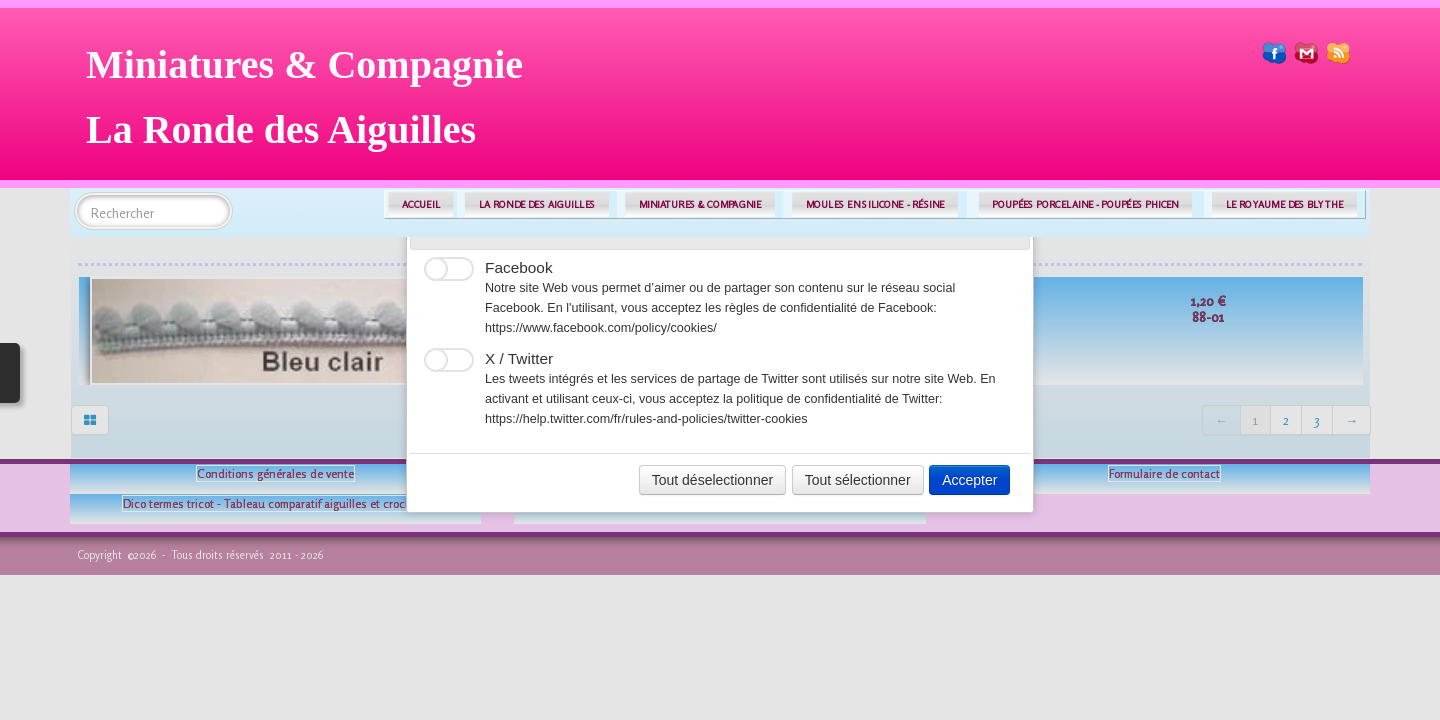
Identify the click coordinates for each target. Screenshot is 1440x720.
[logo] (312, 104)
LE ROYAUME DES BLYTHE (1285, 204)
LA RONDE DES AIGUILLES (537, 204)
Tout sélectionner (858, 480)
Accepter (969, 480)
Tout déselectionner (712, 480)
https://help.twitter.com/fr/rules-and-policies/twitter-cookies (646, 419)
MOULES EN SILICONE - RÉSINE (875, 204)
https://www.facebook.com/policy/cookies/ (601, 328)
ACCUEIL (421, 204)
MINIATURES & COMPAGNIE (700, 204)
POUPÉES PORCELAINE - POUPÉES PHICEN (1085, 204)
